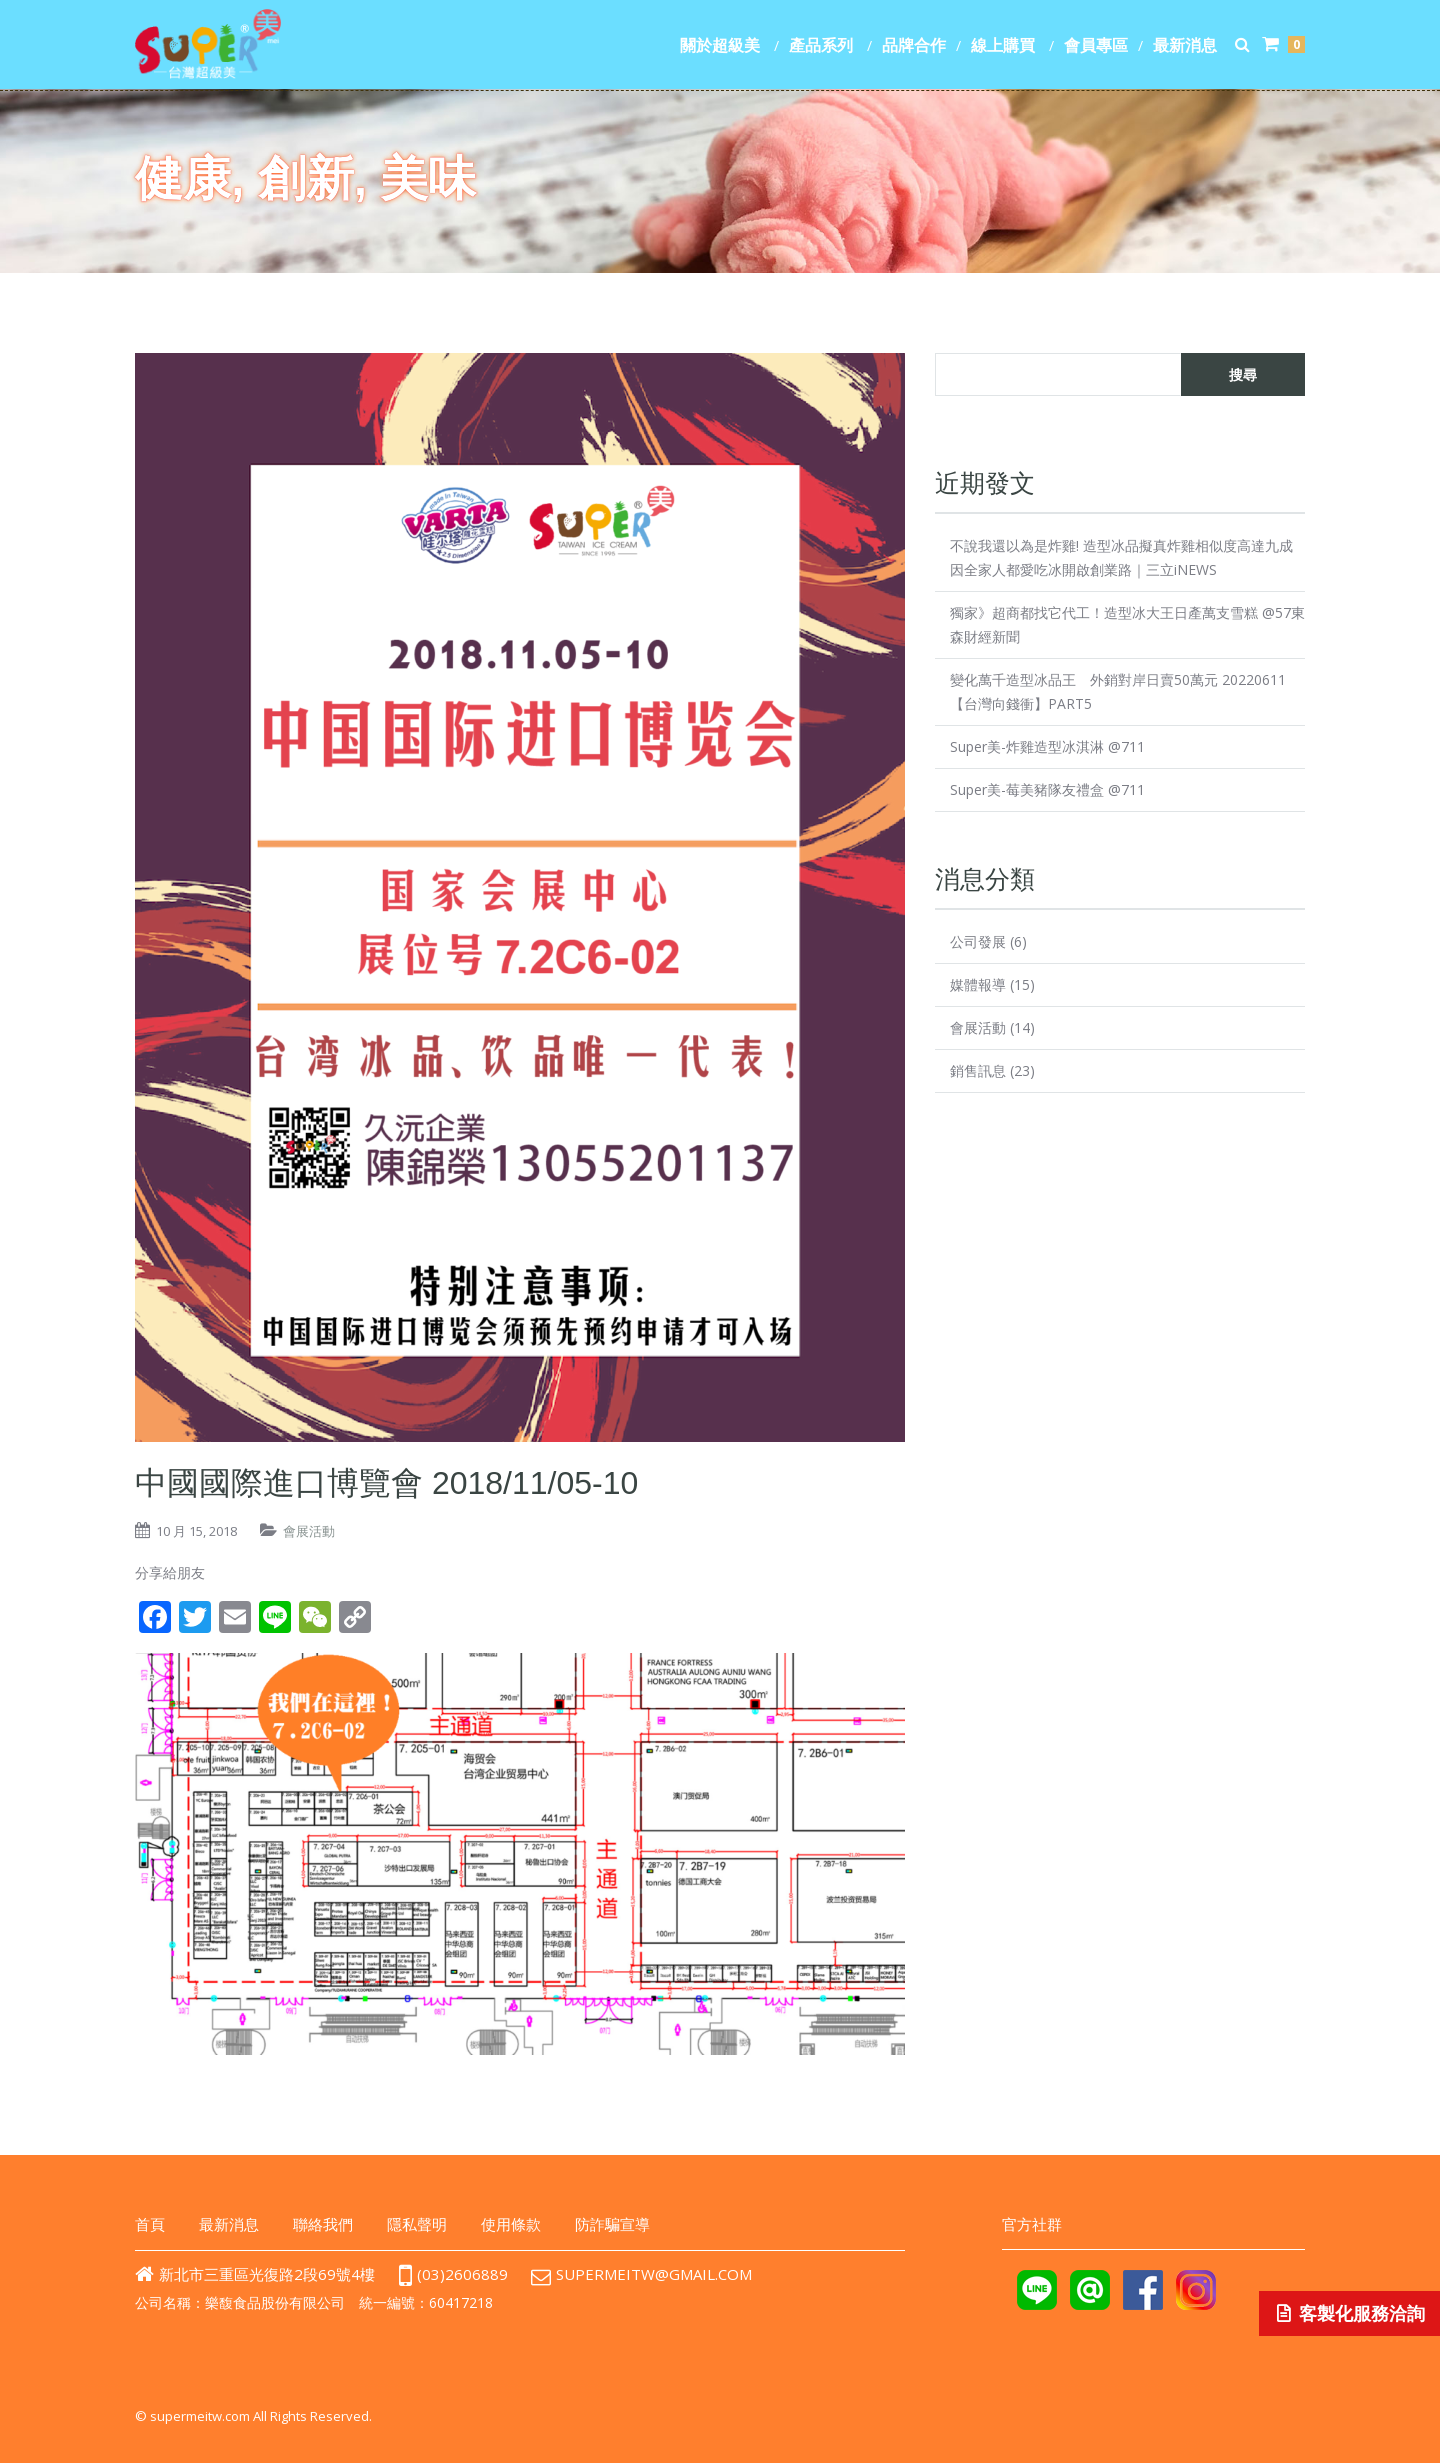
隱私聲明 (417, 2224)
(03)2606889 (453, 2274)
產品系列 (821, 45)
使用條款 (511, 2224)
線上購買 (1003, 45)
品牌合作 (914, 45)
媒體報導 (978, 984)
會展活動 (309, 1531)
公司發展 (978, 941)
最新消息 (1185, 45)
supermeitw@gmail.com (660, 2274)
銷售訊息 (978, 1070)
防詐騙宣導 (612, 2224)
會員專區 (1096, 45)
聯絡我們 (323, 2224)
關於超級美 (720, 45)
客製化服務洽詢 (1349, 2313)
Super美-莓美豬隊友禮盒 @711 (1047, 789)
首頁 (150, 2224)
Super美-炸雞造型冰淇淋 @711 (1047, 746)
